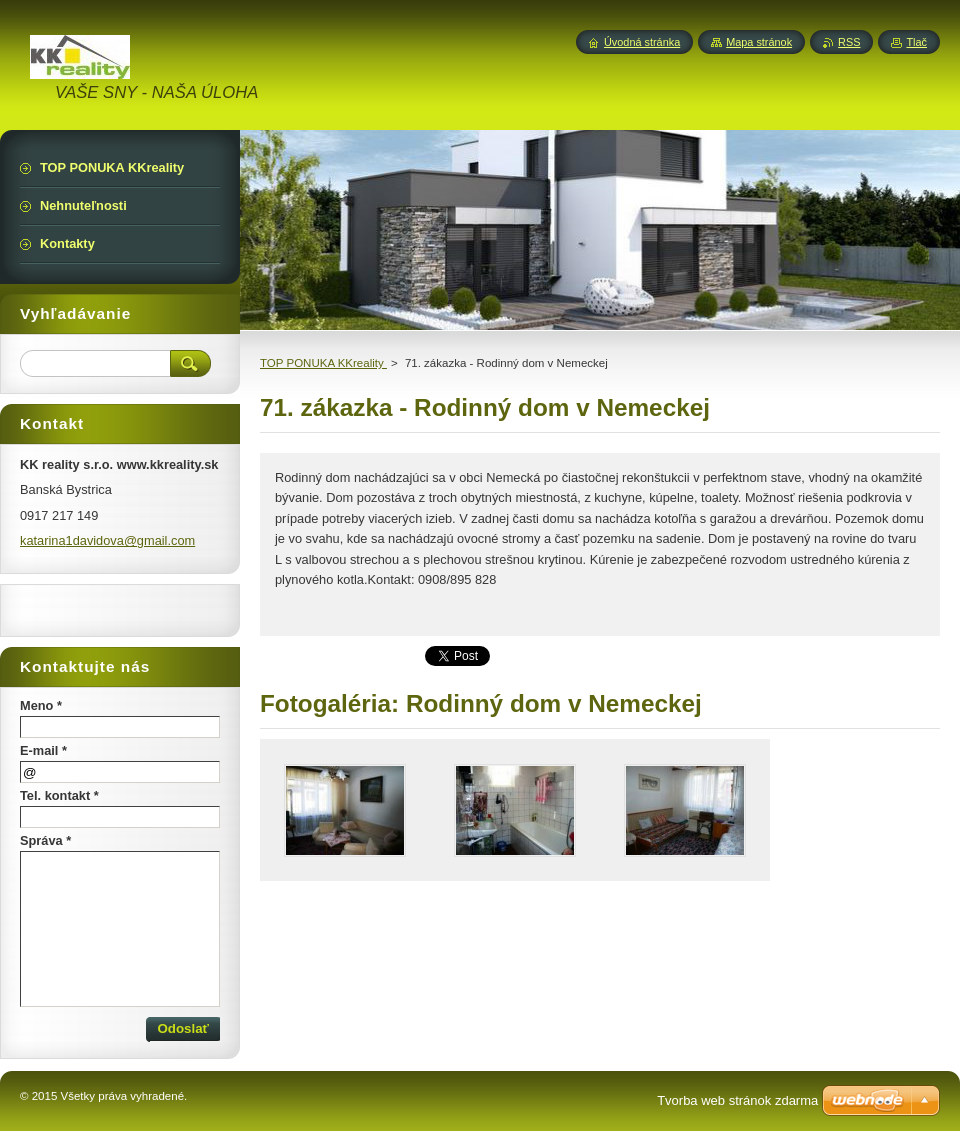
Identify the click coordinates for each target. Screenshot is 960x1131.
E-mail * (43, 750)
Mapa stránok (759, 42)
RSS (849, 42)
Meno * (41, 705)
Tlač (916, 42)
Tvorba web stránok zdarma (737, 1100)
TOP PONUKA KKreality (323, 363)
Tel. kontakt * (59, 795)
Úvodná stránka (642, 42)
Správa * (45, 840)
